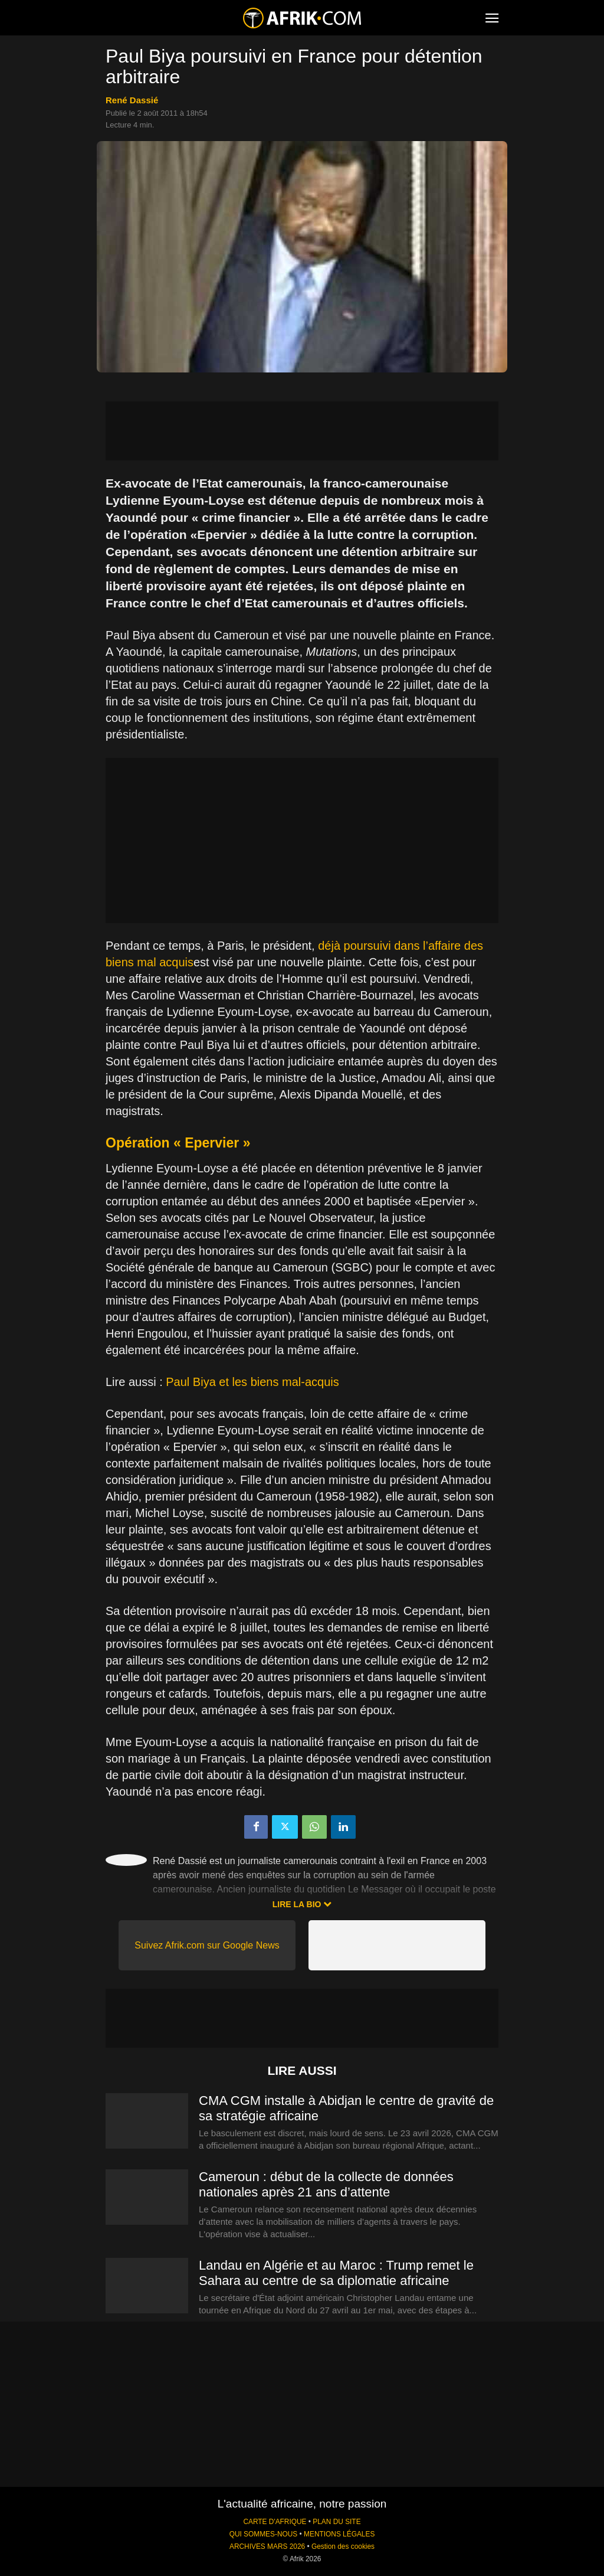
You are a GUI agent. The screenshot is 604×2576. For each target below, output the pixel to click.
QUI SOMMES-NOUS (263, 2534)
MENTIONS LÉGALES (339, 2534)
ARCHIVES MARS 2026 (267, 2546)
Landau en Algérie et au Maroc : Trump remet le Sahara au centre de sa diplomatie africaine (336, 2273)
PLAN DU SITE (336, 2522)
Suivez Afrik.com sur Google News (206, 1945)
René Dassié (132, 100)
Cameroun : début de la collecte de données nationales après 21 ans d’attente (326, 2184)
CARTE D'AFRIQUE (274, 2522)
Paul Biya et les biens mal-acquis (252, 1381)
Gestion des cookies (343, 2546)
